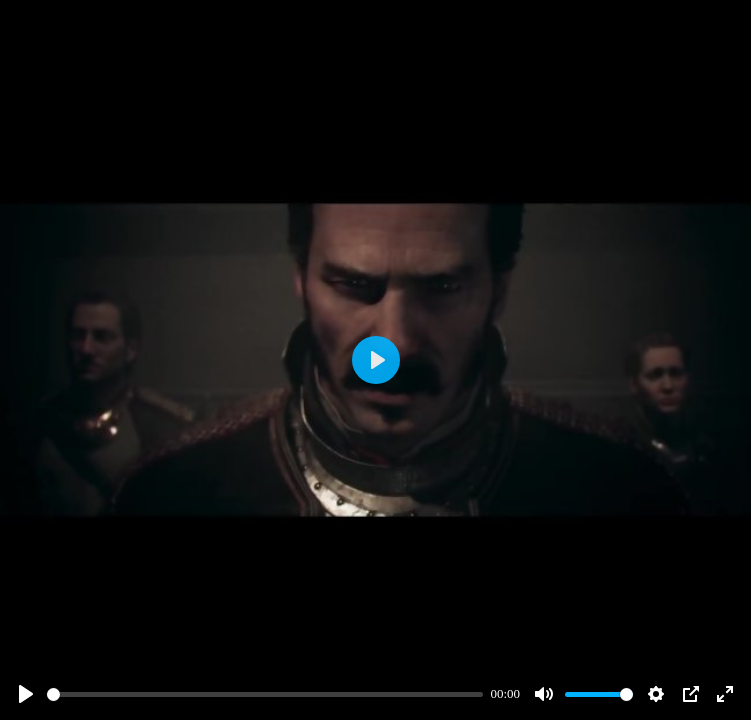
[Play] (26, 694)
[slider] (265, 694)
